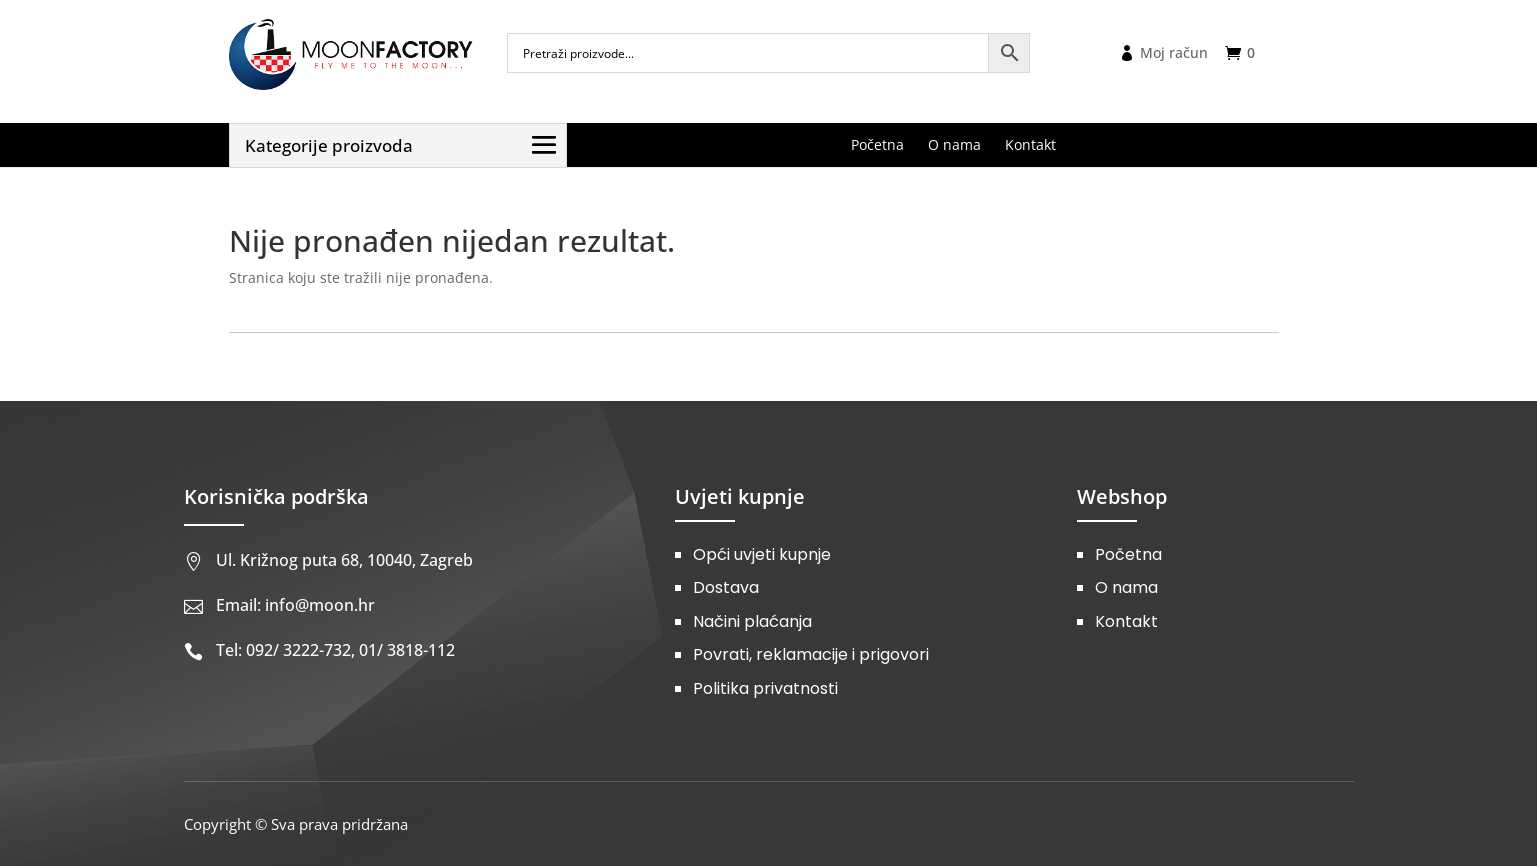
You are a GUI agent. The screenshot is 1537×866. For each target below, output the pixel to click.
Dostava (726, 587)
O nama (1126, 587)
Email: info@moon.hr (295, 605)
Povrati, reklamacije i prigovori (811, 654)
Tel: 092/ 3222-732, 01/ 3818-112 (335, 650)
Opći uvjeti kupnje (762, 554)
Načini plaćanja (752, 621)
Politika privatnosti (765, 688)
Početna (1128, 554)
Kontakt (1126, 621)
